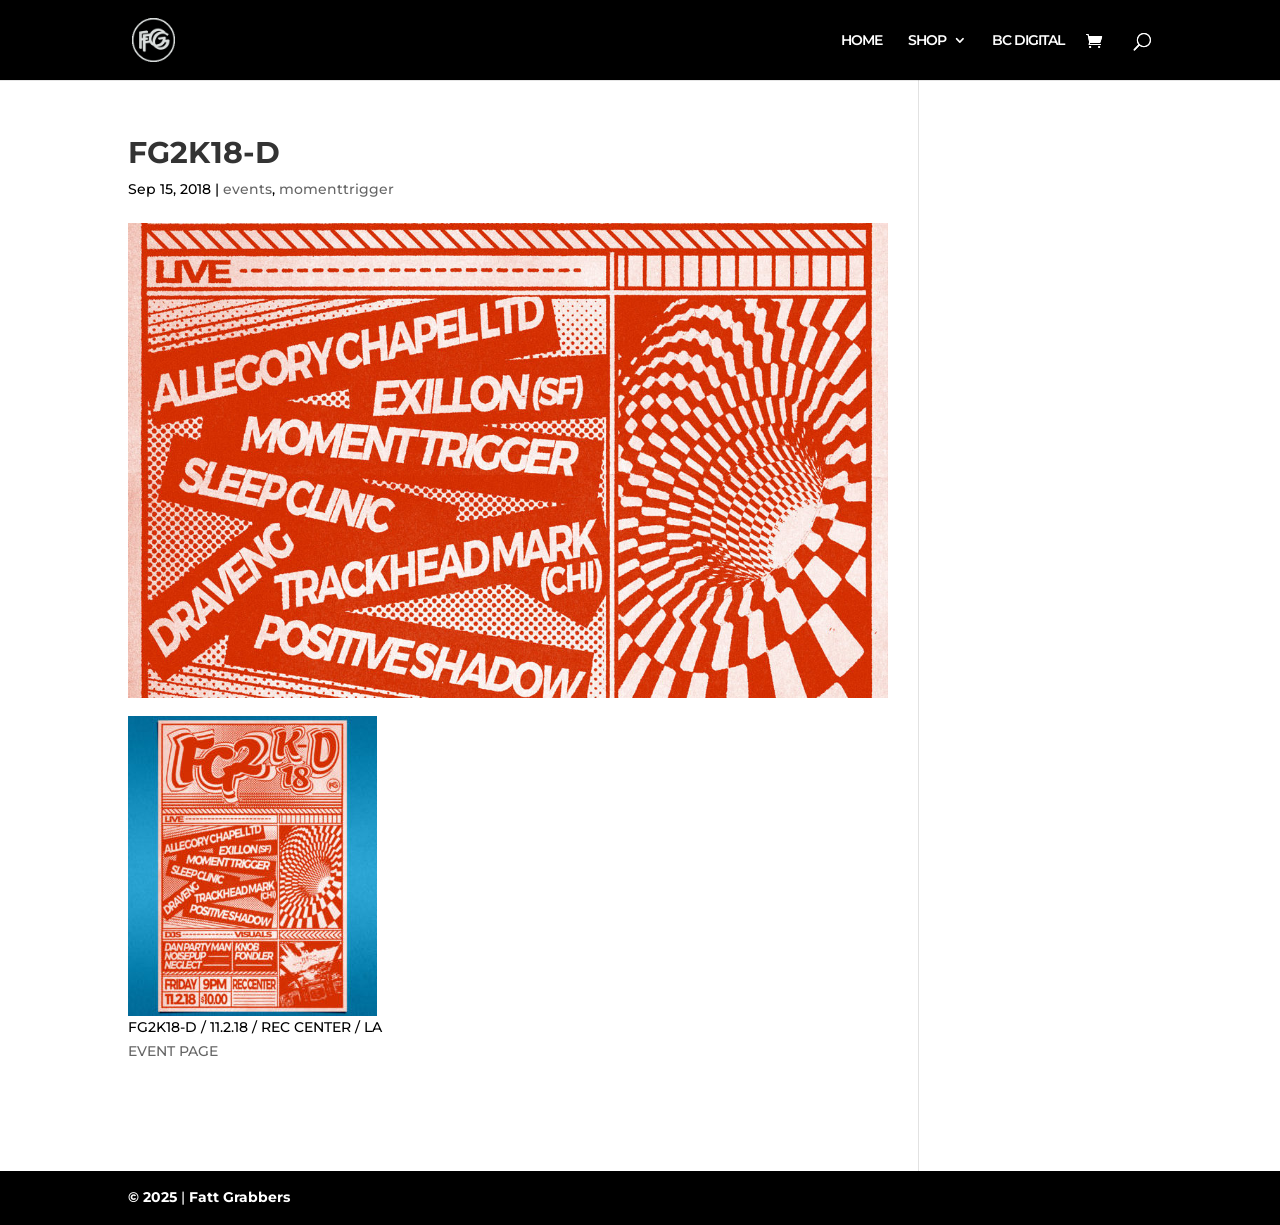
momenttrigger (336, 189)
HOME (861, 41)
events (247, 189)
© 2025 (152, 1197)
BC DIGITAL (1028, 41)
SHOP (927, 41)
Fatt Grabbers (239, 1197)
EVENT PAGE (173, 1051)
